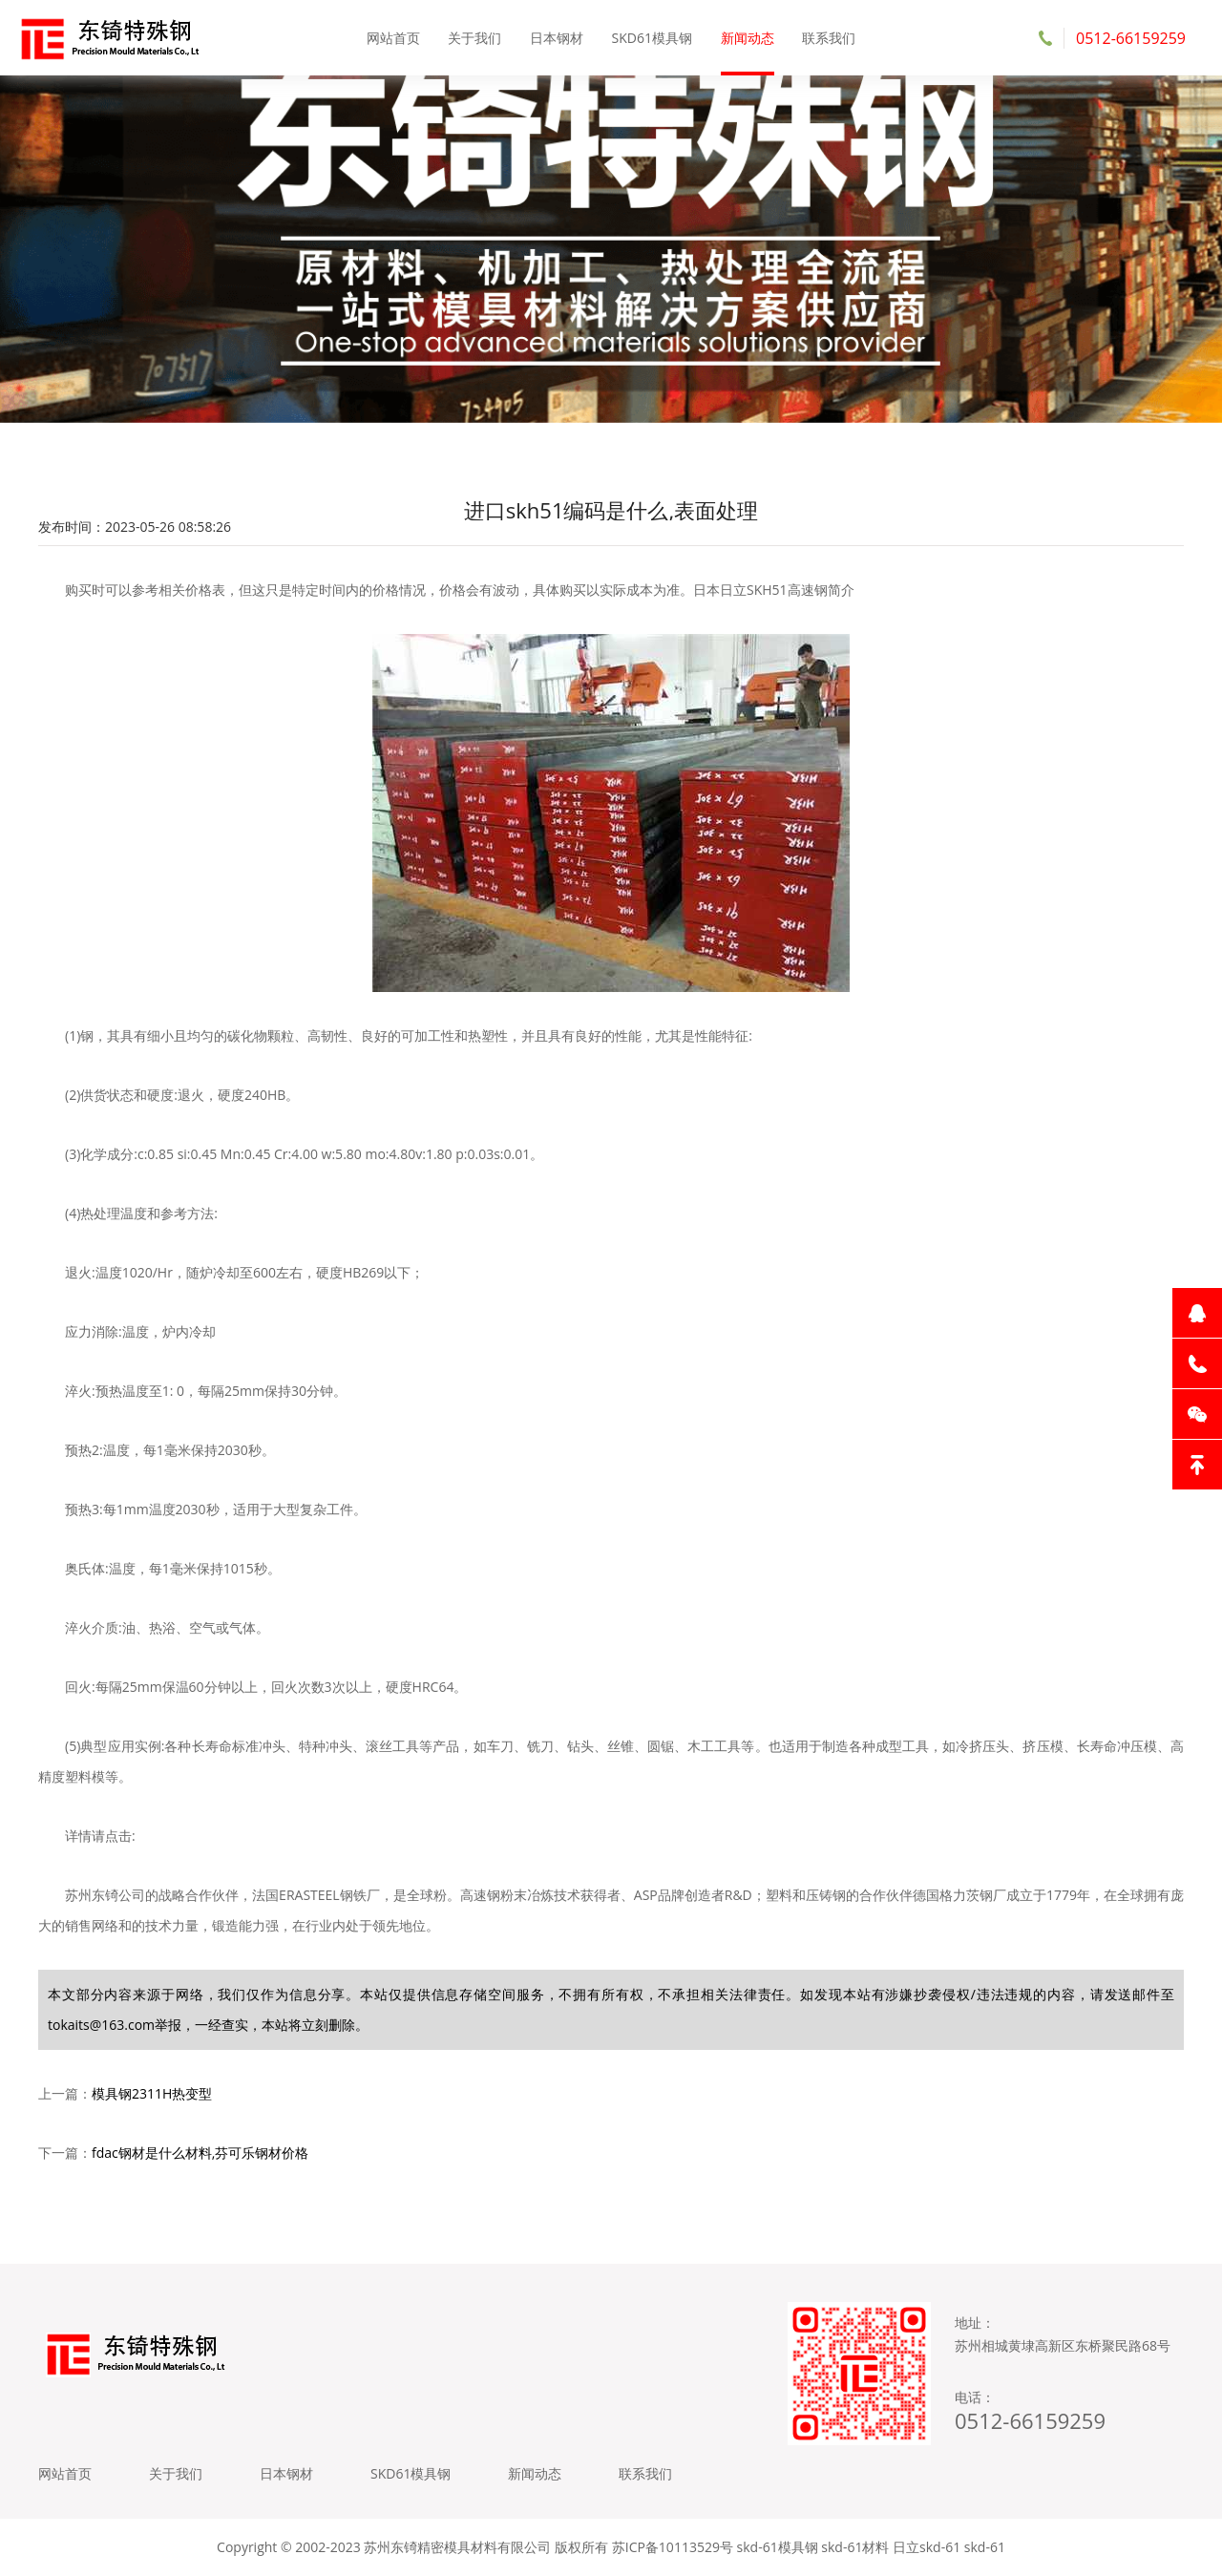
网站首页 (393, 38)
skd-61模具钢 (777, 2547)
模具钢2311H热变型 (152, 2093)
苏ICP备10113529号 (672, 2547)
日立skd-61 (926, 2547)
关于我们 (474, 38)
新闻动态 (747, 38)
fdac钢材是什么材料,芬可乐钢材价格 (200, 2152)
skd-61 (984, 2547)
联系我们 (828, 38)
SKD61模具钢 (652, 38)
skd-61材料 (855, 2547)
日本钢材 (556, 38)
